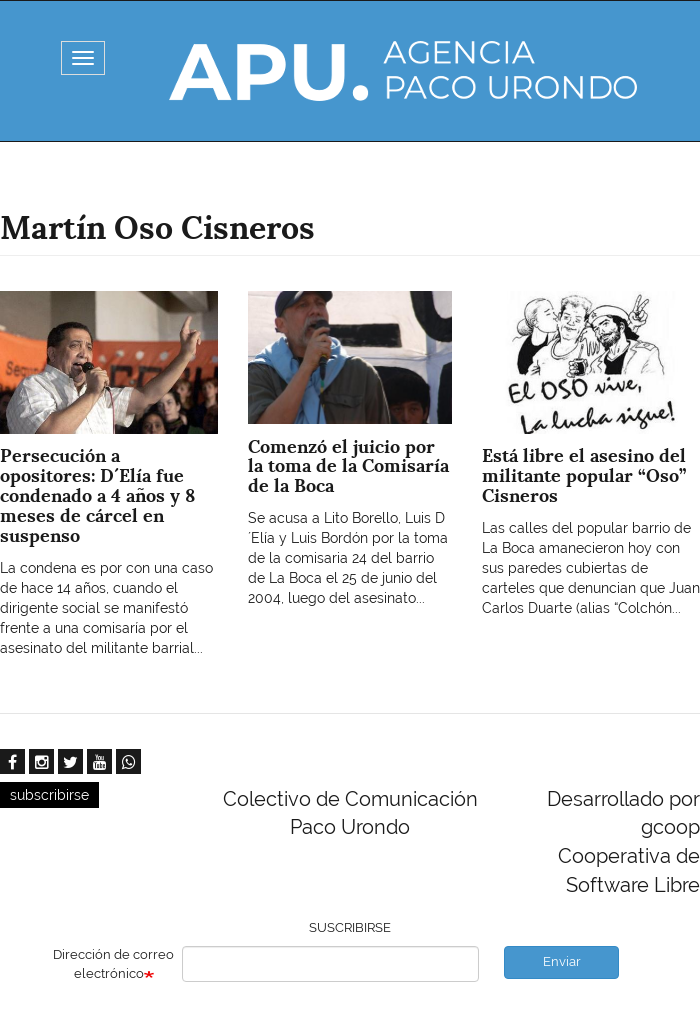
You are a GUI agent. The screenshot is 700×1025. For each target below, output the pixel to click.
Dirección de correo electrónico (113, 964)
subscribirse (49, 795)
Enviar (562, 961)
